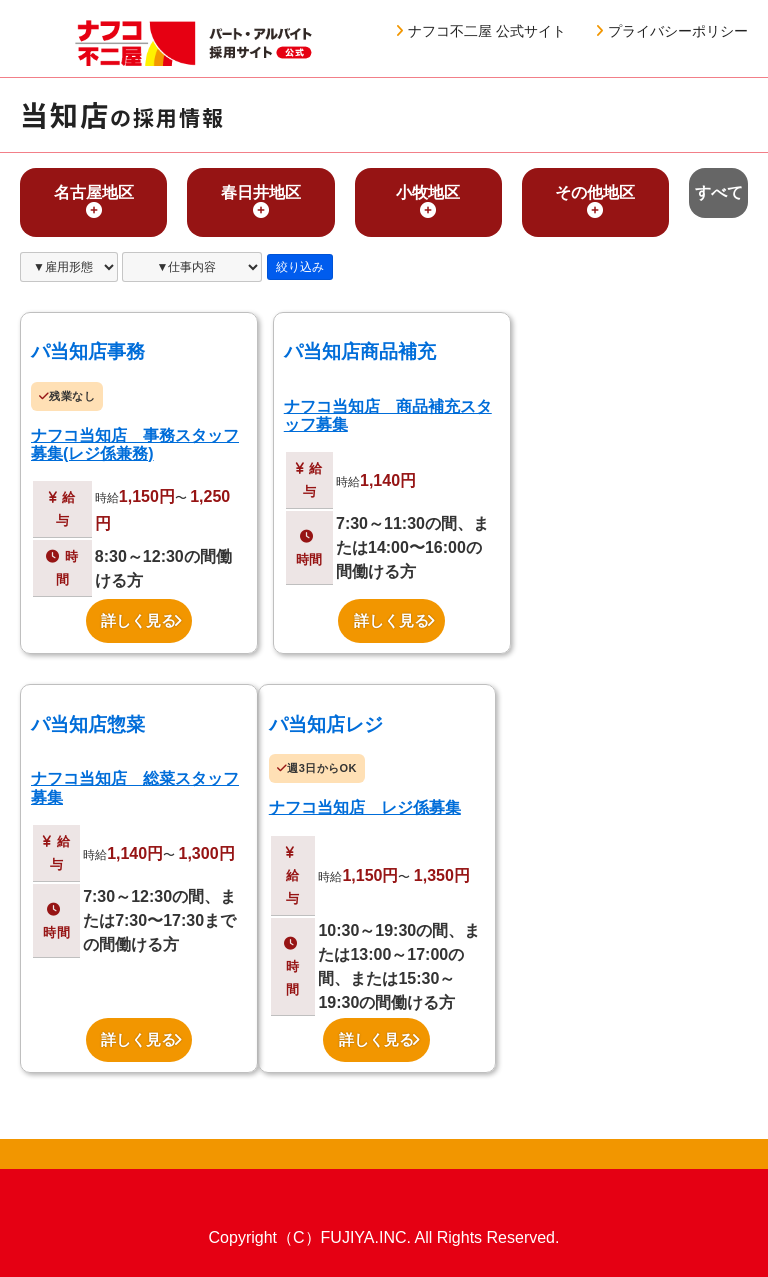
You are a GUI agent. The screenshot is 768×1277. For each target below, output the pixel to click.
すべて (719, 192)
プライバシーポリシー (672, 31)
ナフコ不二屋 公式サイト (481, 31)
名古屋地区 (94, 201)
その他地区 (595, 201)
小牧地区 (428, 201)
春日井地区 (261, 201)
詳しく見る (141, 621)
